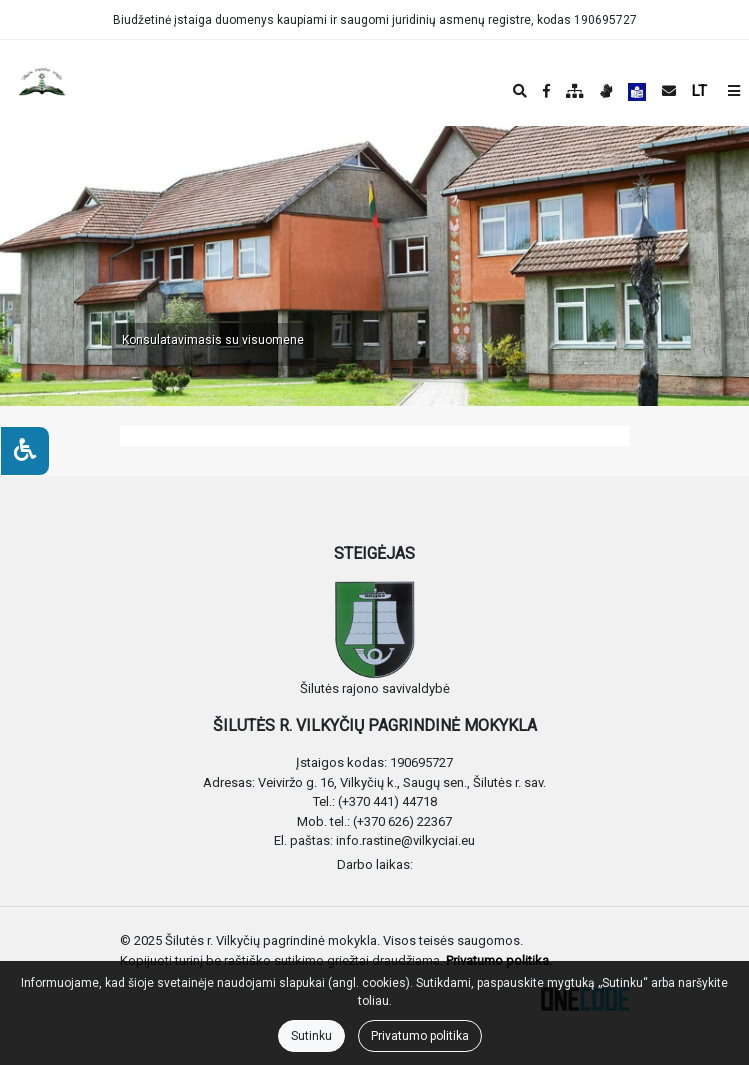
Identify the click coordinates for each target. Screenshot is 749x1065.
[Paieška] (520, 91)
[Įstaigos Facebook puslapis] (546, 91)
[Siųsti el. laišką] (669, 91)
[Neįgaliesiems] (25, 451)
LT (699, 91)
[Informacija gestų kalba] (606, 91)
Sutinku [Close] (311, 1036)
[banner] (31, 83)
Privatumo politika (420, 1036)
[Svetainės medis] (575, 91)
